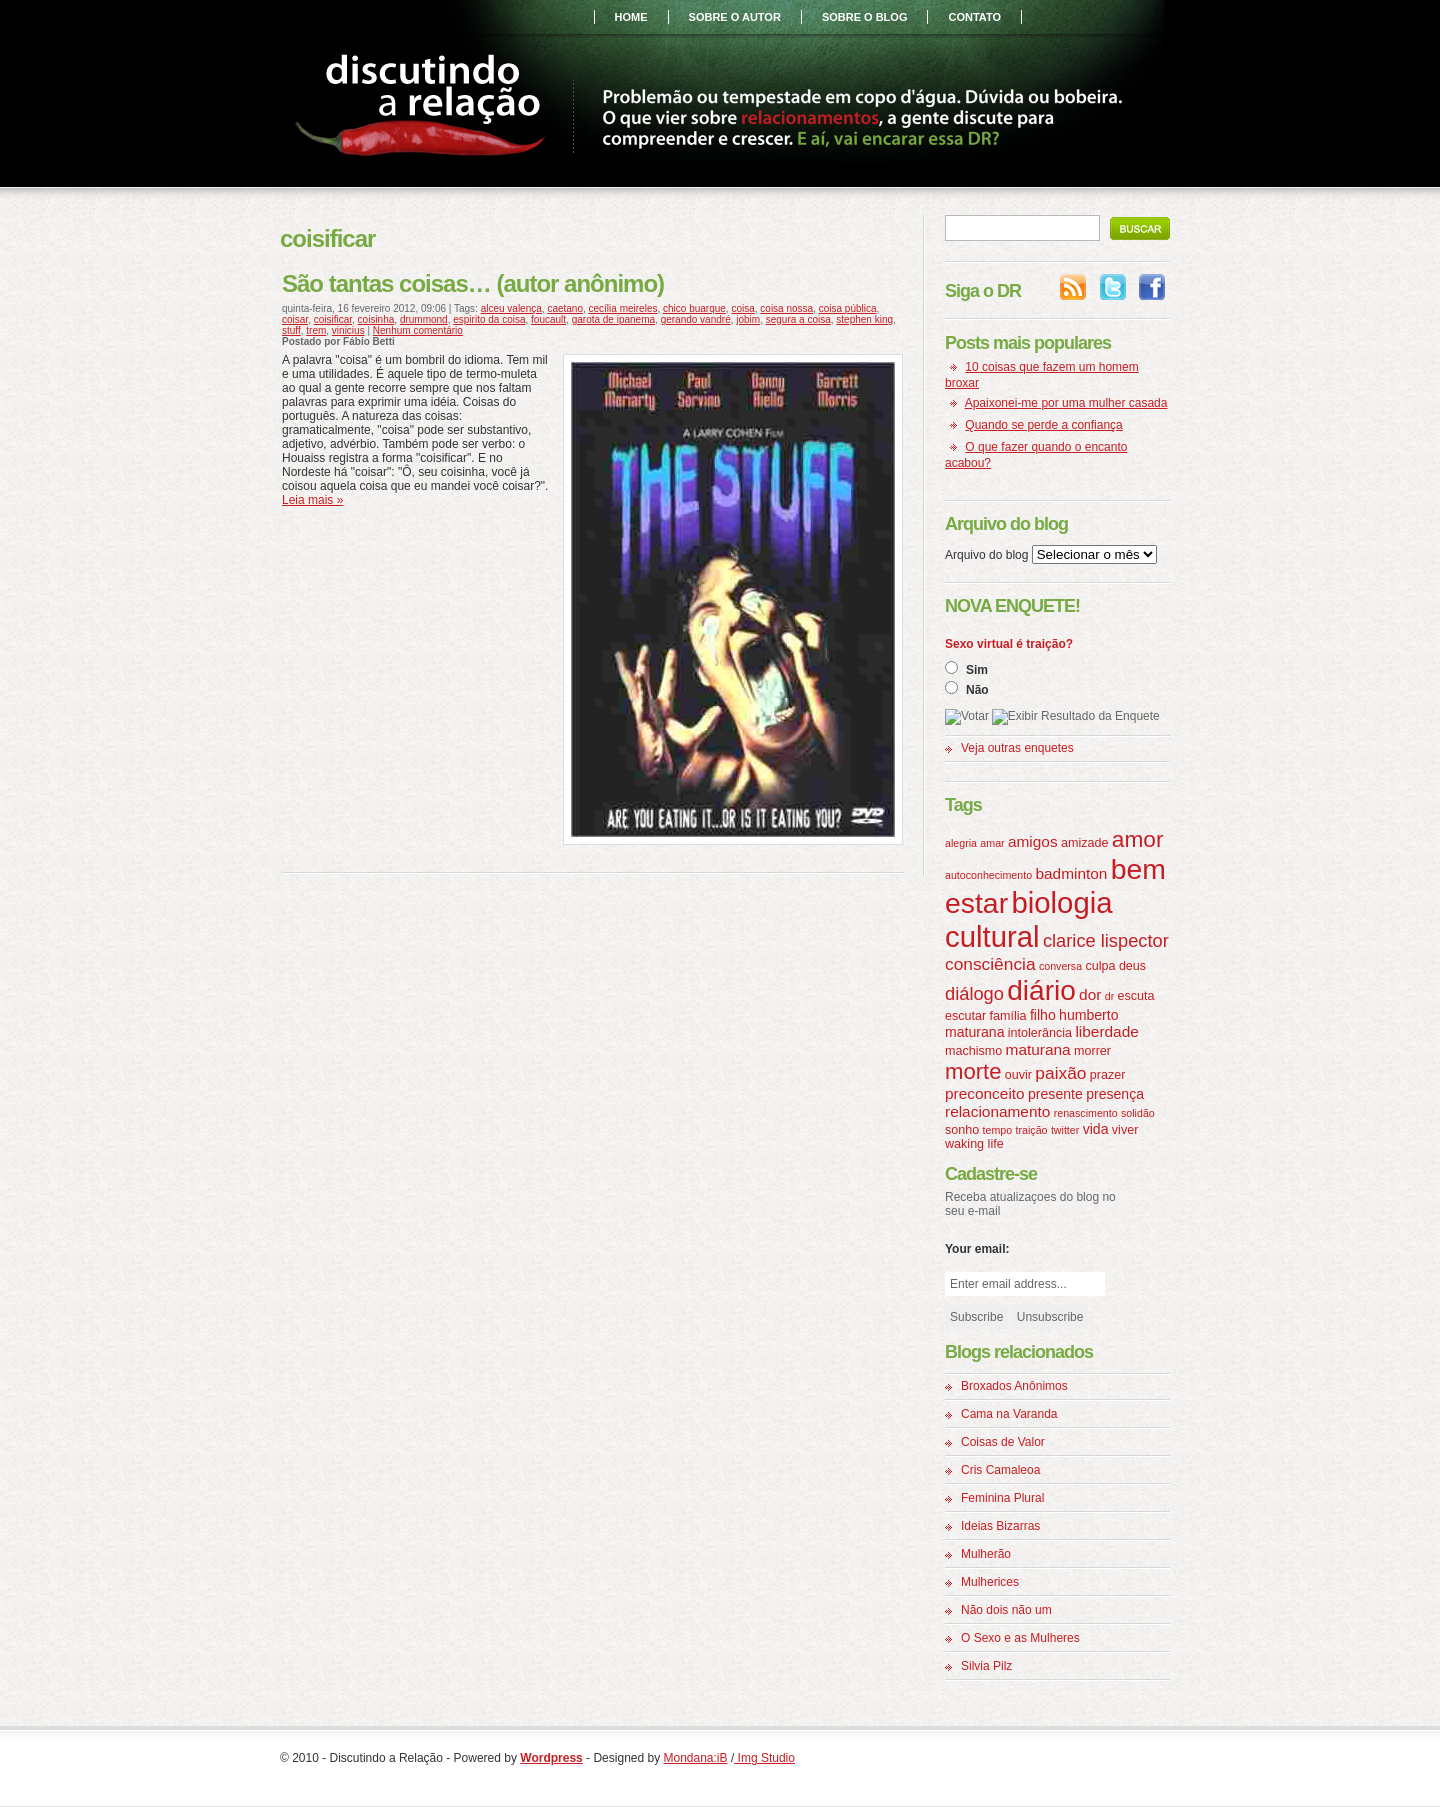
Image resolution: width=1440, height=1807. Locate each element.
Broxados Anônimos (1014, 1386)
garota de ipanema (613, 319)
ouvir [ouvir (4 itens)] (1018, 1075)
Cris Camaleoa (1000, 1470)
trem (316, 330)
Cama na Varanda (1009, 1414)
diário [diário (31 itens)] (1041, 990)
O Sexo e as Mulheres (1020, 1638)
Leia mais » (312, 500)
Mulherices (990, 1582)
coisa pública (848, 308)
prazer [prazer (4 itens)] (1108, 1075)
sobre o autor (735, 17)
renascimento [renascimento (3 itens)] (1086, 1113)
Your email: (977, 1249)
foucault (548, 319)
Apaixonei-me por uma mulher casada (1066, 403)
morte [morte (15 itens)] (973, 1071)
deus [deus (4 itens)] (1132, 966)
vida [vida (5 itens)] (1096, 1129)
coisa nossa (786, 308)
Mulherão (986, 1554)
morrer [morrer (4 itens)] (1092, 1051)
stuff (291, 330)
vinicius (348, 330)
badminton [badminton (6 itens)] (1071, 873)
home (631, 17)
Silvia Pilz (986, 1666)
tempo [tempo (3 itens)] (998, 1130)
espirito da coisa (489, 319)
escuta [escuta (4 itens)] (1136, 996)
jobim (748, 319)
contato (974, 17)
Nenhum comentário (418, 330)
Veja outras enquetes (1017, 748)
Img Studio (764, 1758)
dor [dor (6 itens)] (1090, 994)
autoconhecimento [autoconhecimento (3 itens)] (988, 875)
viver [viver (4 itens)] (1125, 1130)
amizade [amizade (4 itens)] (1084, 843)
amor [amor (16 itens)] (1138, 839)
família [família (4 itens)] (1008, 1016)
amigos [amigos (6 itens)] (1033, 841)
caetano (565, 308)
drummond (424, 319)
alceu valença (511, 308)
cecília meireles (623, 308)
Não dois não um (1006, 1610)
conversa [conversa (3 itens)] (1060, 966)
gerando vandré (696, 319)
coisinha (376, 319)
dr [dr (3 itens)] (1109, 996)
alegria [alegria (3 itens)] (961, 843)
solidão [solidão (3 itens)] (1138, 1113)
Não (977, 690)
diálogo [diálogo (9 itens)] (974, 993)
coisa (742, 308)
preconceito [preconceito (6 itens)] (985, 1093)
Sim (977, 670)
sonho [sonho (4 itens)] (962, 1130)
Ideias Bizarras (1000, 1526)
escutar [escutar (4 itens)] (965, 1016)
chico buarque (694, 308)
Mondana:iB (696, 1758)
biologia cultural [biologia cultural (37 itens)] (1029, 919)
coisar (295, 319)
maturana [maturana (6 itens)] (1038, 1049)
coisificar (333, 319)
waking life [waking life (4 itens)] (974, 1144)
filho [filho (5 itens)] (1043, 1015)
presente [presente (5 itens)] (1055, 1094)
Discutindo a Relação (424, 108)
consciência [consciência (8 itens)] (990, 964)
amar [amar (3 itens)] (992, 843)
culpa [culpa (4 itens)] (1100, 966)
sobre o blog (865, 17)
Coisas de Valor (1003, 1442)
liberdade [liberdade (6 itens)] (1106, 1031)
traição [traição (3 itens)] (1032, 1130)
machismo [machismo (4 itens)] (973, 1051)
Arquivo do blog (986, 555)
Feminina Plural (1002, 1498)
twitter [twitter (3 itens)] (1065, 1130)
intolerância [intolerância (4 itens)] (1040, 1033)
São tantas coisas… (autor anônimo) (473, 283)
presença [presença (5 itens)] (1115, 1094)
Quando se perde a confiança (1043, 425)
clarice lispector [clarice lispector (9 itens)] (1106, 940)
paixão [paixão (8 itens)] (1060, 1073)
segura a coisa (798, 319)
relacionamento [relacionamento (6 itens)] (997, 1111)
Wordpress (551, 1758)
